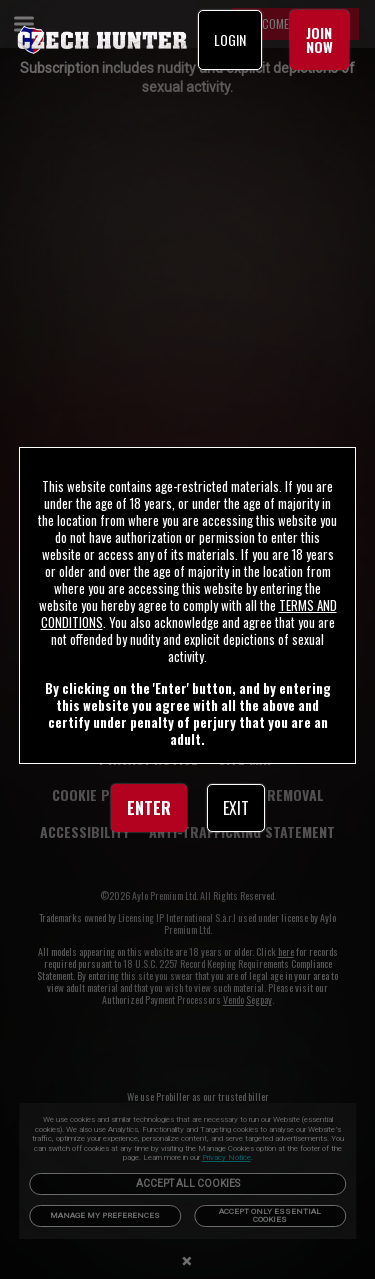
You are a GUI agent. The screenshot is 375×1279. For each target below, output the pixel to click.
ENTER (149, 808)
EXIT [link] (236, 808)
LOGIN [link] (230, 39)
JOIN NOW (319, 39)
